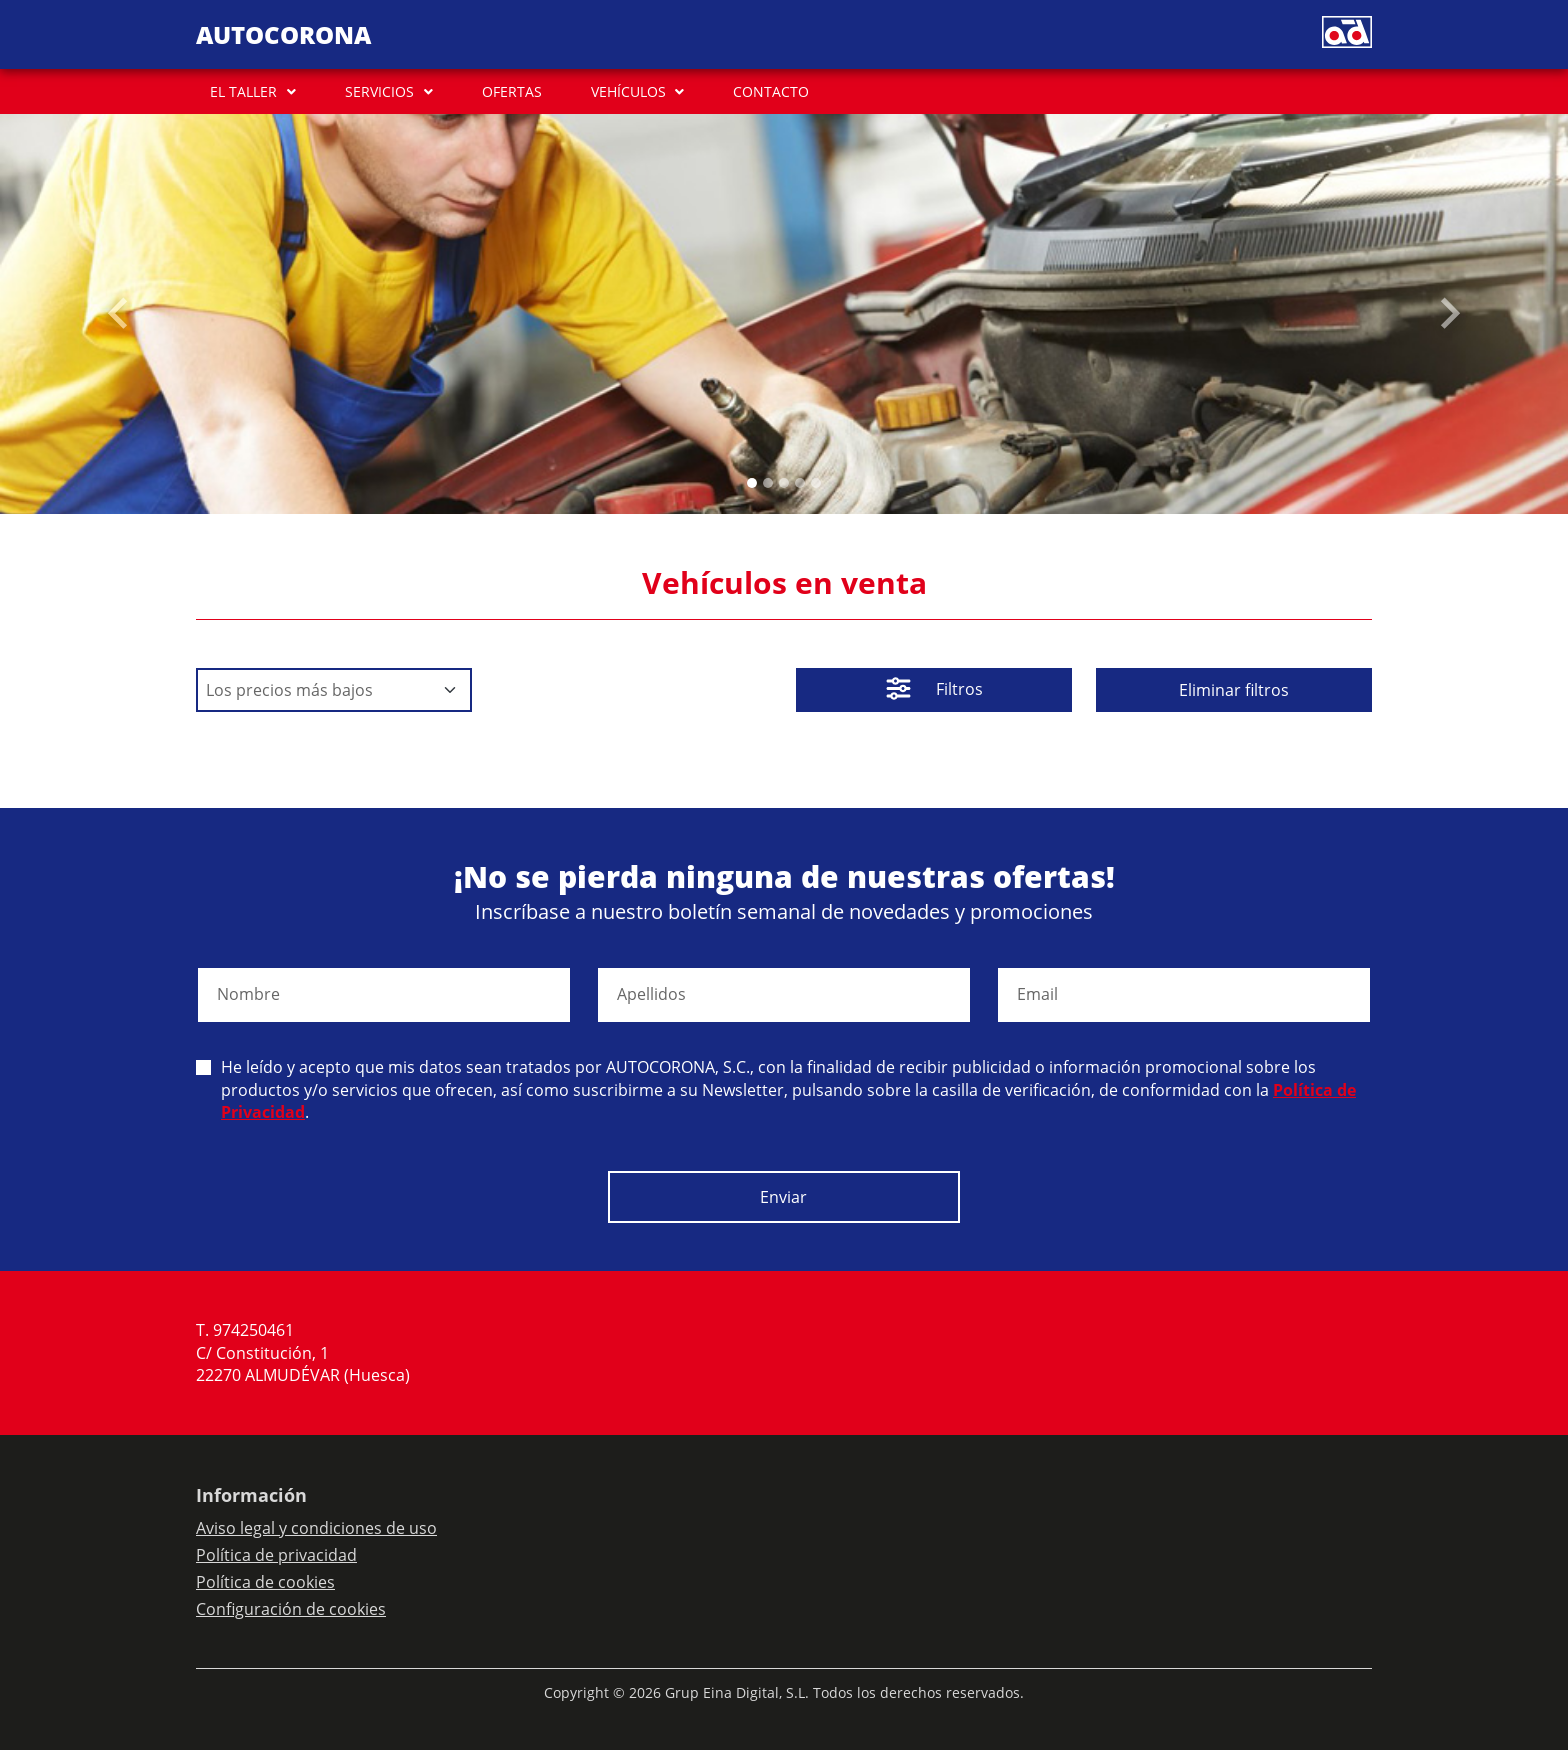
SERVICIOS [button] (379, 91)
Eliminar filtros (1234, 690)
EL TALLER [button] (243, 91)
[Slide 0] (752, 483)
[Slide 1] (768, 483)
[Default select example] (334, 690)
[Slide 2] (784, 483)
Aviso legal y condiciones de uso (316, 1528)
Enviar (783, 1197)
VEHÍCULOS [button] (628, 91)
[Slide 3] (800, 483)
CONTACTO (771, 91)
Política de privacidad (276, 1555)
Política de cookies (265, 1582)
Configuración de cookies (291, 1609)
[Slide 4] (816, 483)
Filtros (934, 691)
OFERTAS (512, 91)
